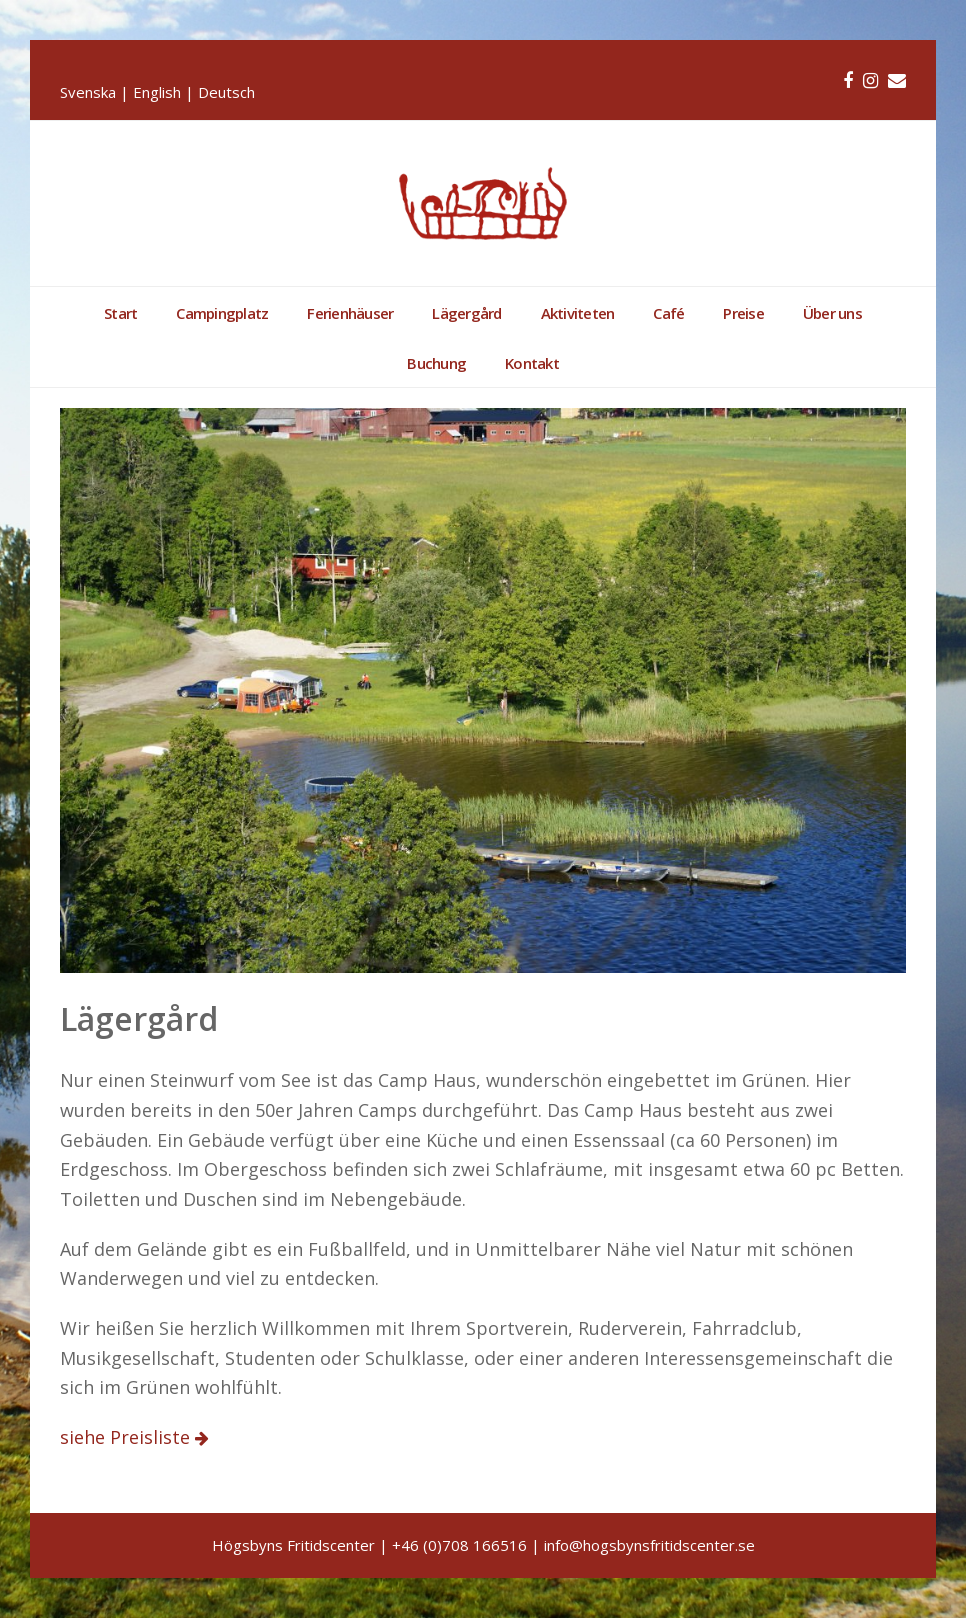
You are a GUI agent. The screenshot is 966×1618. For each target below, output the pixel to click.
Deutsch (226, 92)
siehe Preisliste (127, 1437)
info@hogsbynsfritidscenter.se (649, 1545)
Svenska (88, 92)
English (157, 92)
